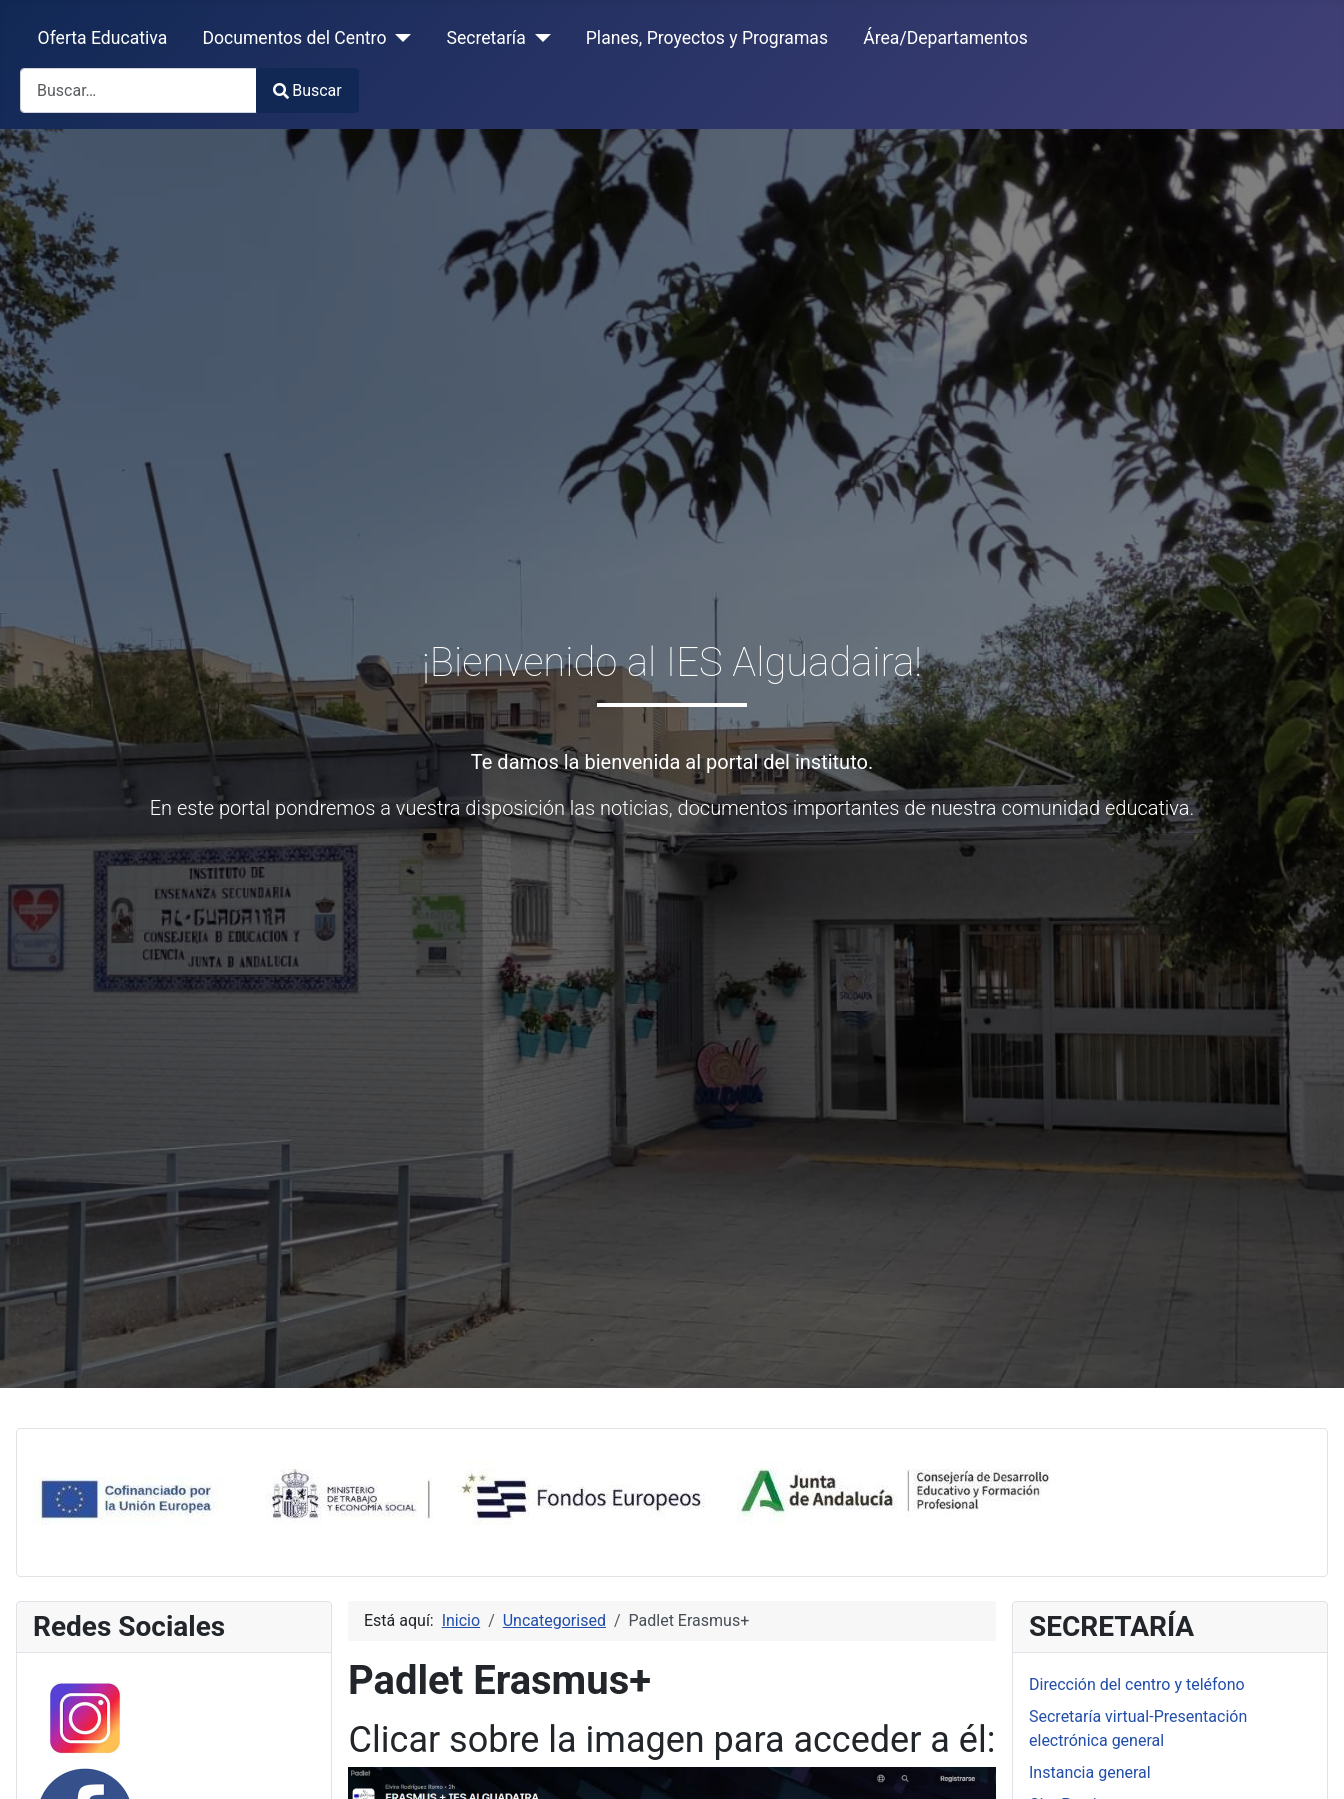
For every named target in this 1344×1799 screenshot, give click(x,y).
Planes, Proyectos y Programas (707, 38)
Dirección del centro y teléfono (1137, 1684)
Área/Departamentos (945, 38)
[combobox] (138, 90)
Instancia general (1090, 1772)
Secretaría (485, 38)
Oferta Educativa (103, 38)
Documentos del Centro (294, 38)
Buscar (307, 90)
